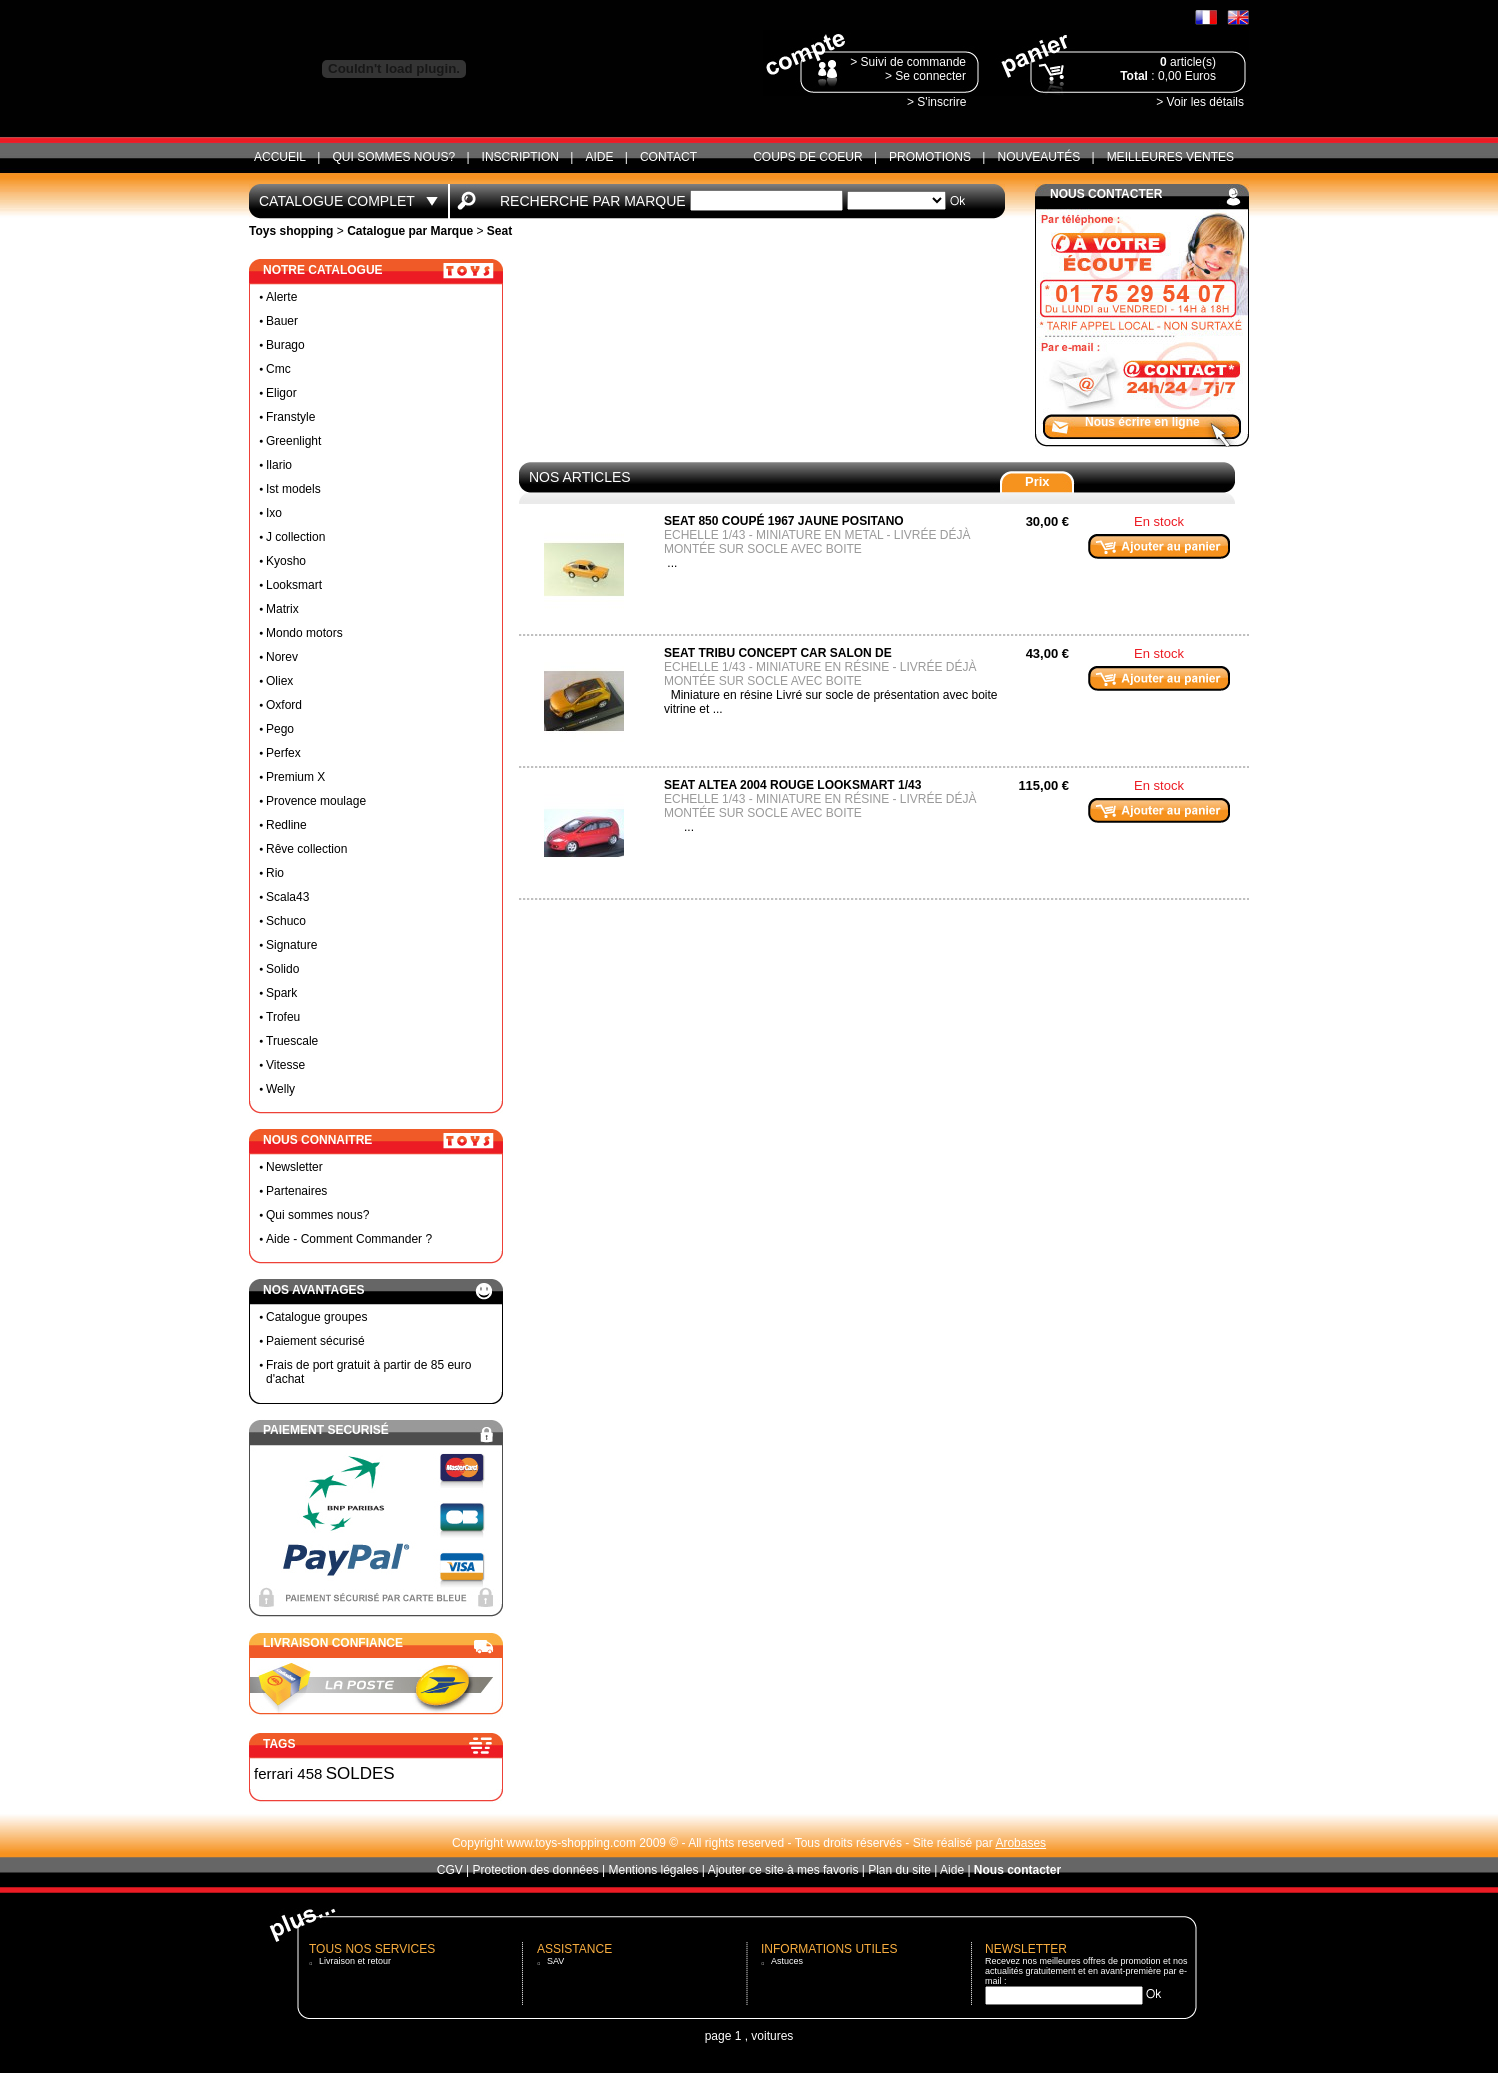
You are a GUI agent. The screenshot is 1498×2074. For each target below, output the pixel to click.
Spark (281, 993)
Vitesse (285, 1065)
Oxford (284, 705)
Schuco (286, 921)
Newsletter (294, 1167)
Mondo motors (304, 633)
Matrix (282, 609)
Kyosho (286, 561)
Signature (291, 945)
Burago (285, 345)
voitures (772, 2036)
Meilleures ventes (1170, 157)
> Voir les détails (1200, 102)
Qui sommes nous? (393, 157)
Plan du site (899, 1870)
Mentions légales (653, 1870)
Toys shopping (291, 231)
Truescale (292, 1041)
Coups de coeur (807, 157)
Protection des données (536, 1870)
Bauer (282, 321)
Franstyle (290, 417)
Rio (275, 873)
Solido (282, 969)
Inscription (520, 157)
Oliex (279, 681)
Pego (280, 729)
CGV (450, 1870)
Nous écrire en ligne (1142, 422)
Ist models (293, 489)
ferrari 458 (288, 1773)
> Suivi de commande (908, 62)
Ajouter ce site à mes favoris (783, 1870)
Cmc (278, 369)
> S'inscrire (936, 102)
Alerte (281, 297)
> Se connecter (925, 76)
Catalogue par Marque (410, 231)
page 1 (723, 2036)
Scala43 (287, 897)
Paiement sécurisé (315, 1341)
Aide (599, 157)
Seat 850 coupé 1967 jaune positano (784, 521)
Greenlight (293, 441)
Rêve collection (306, 849)
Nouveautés (1038, 157)
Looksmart (294, 585)
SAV (555, 1961)
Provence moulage (316, 801)
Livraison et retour (355, 1961)
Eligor (281, 393)
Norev (282, 657)
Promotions (930, 157)
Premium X (295, 777)
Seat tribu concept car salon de (778, 653)
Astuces (787, 1961)
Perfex (283, 753)
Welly (280, 1089)
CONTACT (668, 157)
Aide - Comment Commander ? (349, 1239)
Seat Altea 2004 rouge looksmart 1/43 (792, 785)
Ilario (279, 465)
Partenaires (296, 1191)
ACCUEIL (280, 157)
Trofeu (283, 1017)
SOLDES (360, 1773)
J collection (295, 537)
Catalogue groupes (316, 1317)
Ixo (274, 513)
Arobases (1020, 1843)
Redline (286, 825)
